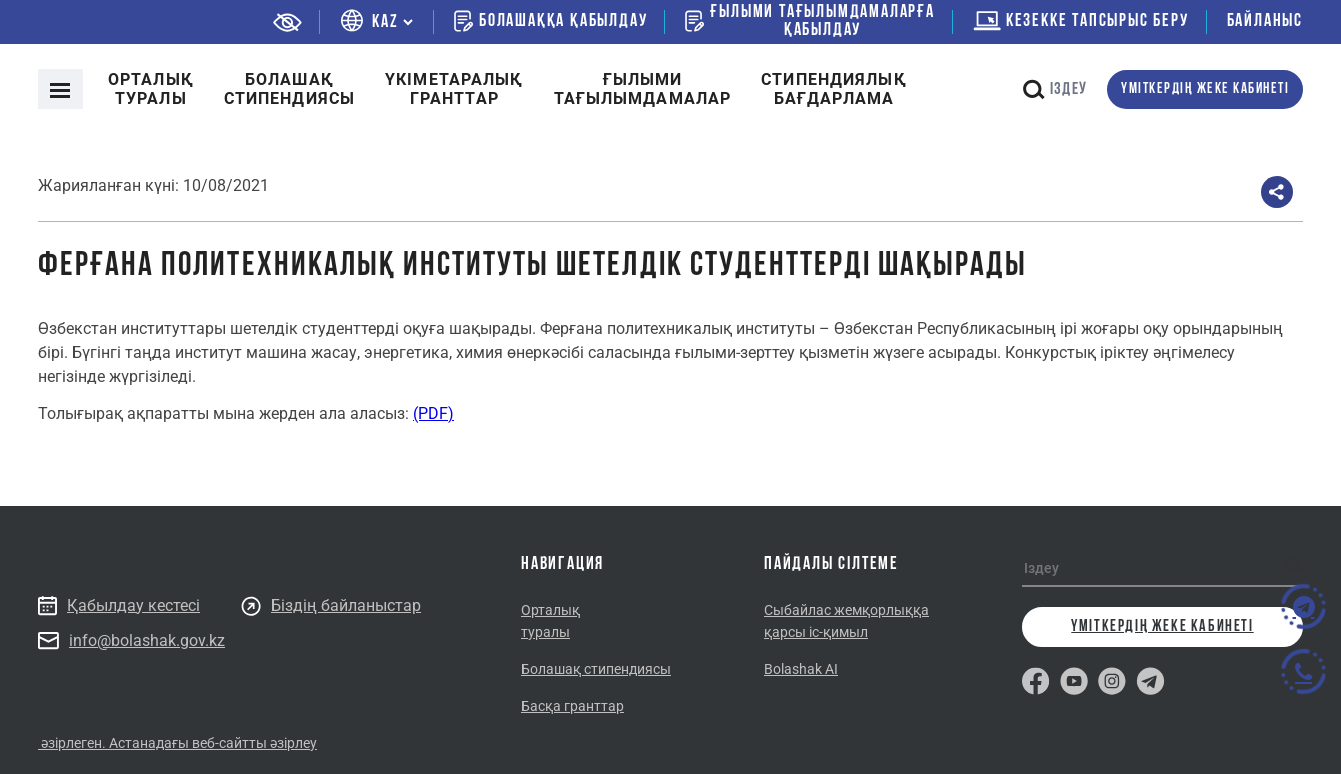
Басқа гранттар (572, 706)
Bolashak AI (801, 669)
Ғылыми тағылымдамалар (643, 89)
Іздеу (1055, 89)
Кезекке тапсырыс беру (1081, 21)
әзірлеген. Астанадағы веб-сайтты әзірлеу (177, 743)
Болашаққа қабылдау (550, 21)
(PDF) (433, 413)
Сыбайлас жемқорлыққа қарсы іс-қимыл (846, 621)
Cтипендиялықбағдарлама (833, 89)
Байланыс (1265, 21)
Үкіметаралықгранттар (454, 89)
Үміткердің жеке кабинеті (1205, 89)
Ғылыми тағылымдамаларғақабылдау (809, 22)
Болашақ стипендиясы (289, 89)
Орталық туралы (151, 89)
